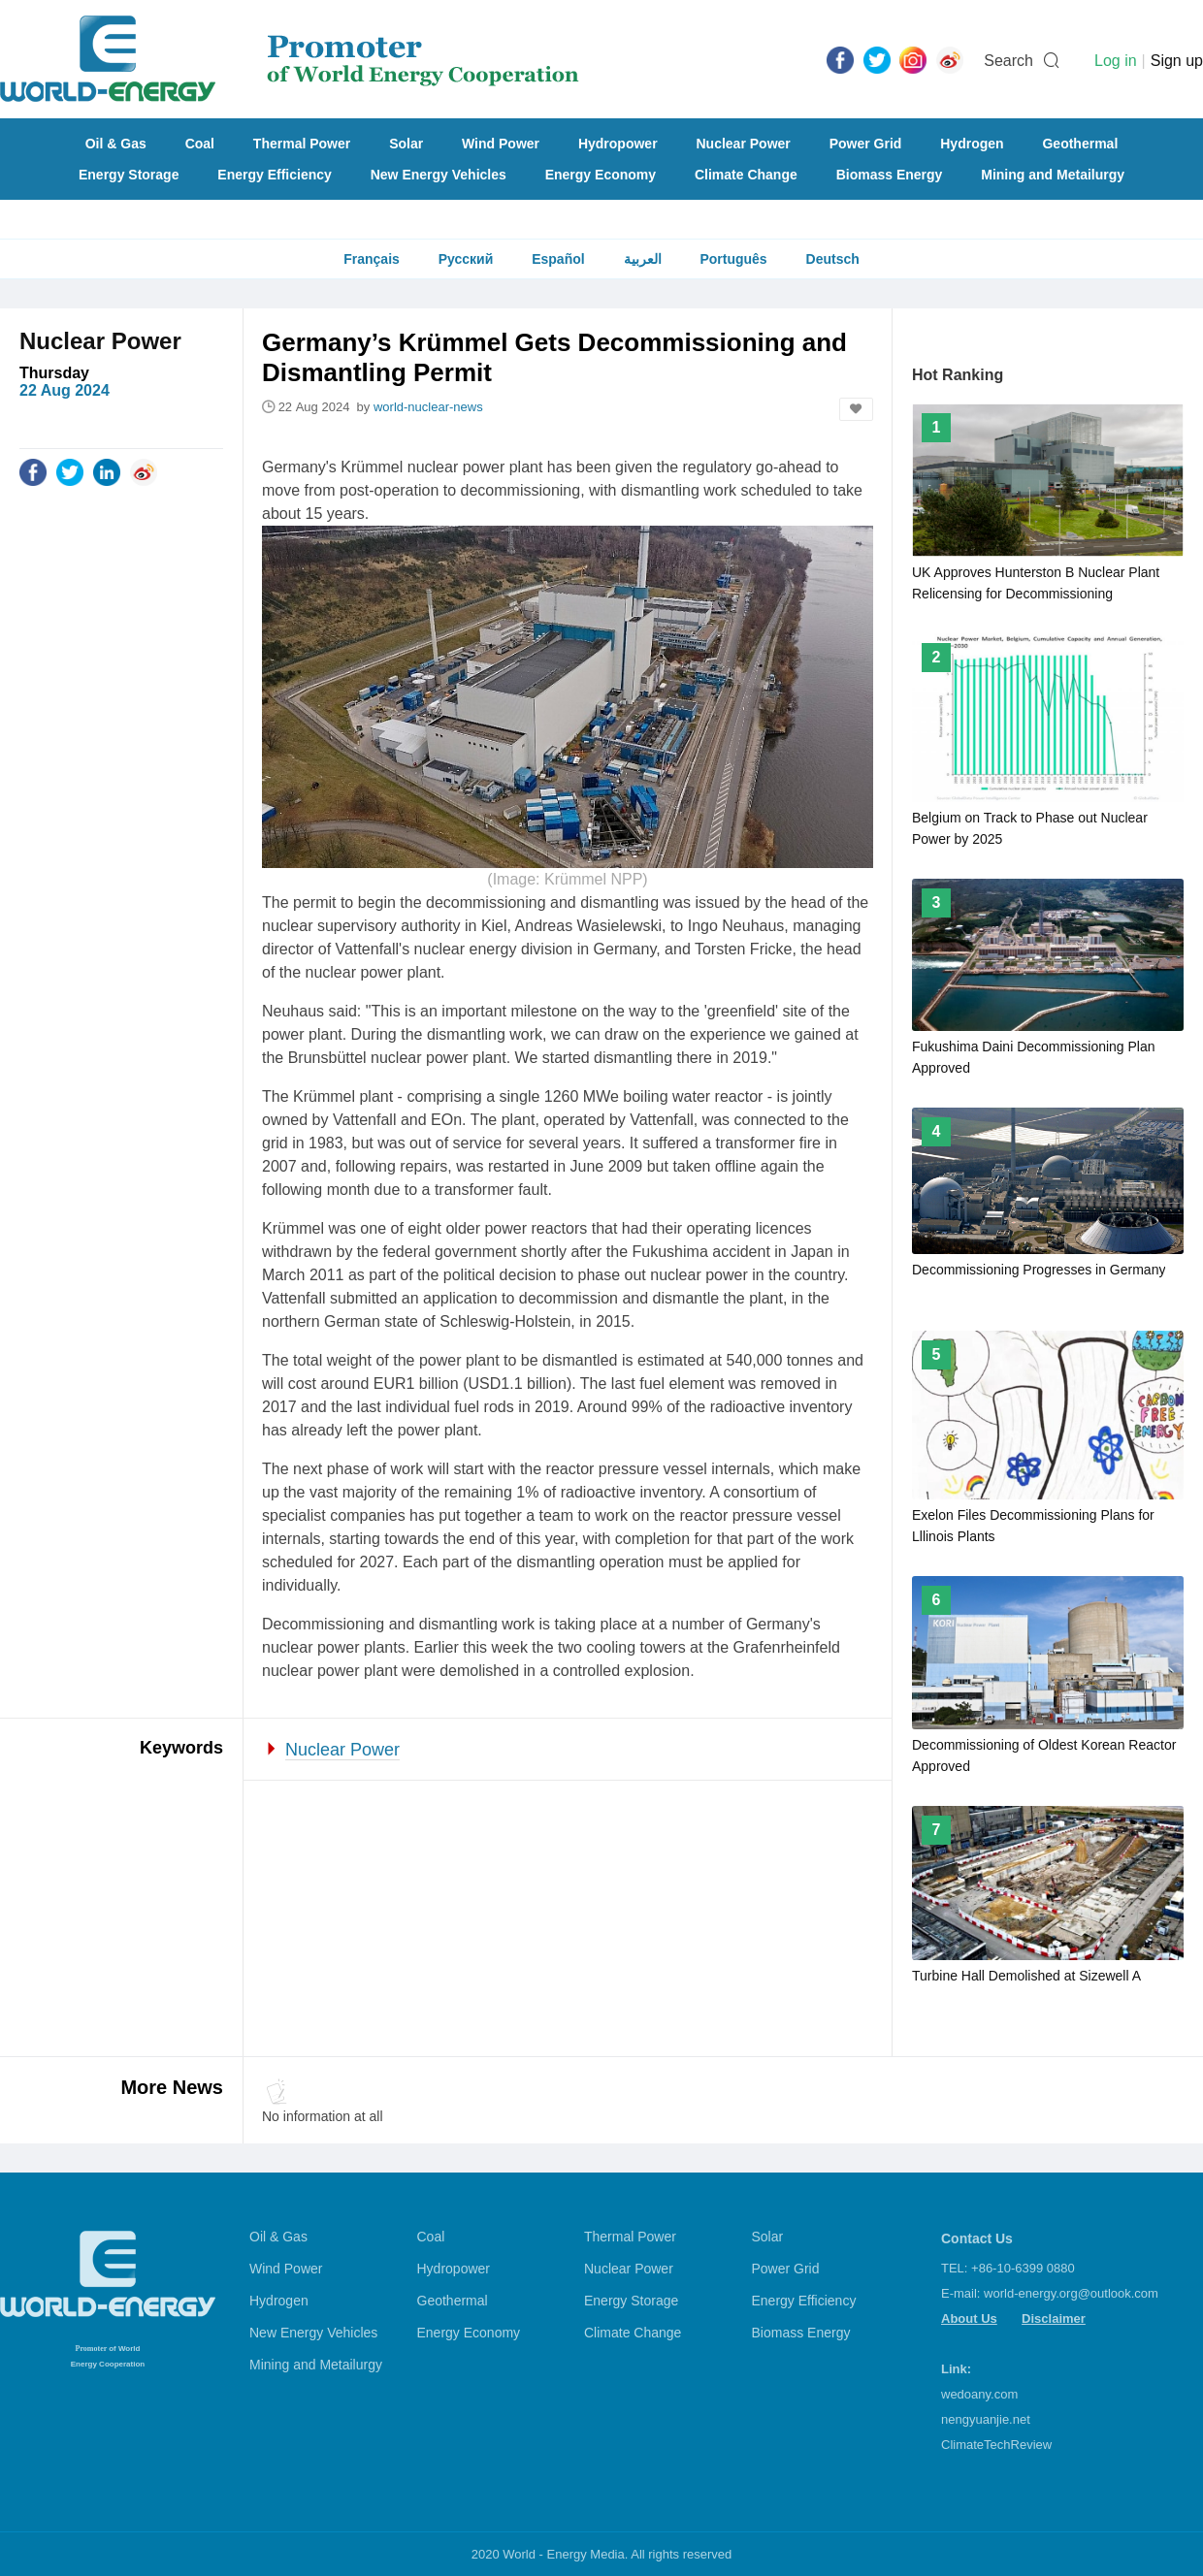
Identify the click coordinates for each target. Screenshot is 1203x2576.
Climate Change (746, 174)
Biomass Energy (889, 174)
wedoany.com (979, 2394)
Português (732, 259)
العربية (643, 259)
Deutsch (833, 259)
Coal (199, 143)
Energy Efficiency (274, 174)
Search (1008, 60)
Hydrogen (971, 143)
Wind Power (500, 143)
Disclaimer (1054, 2318)
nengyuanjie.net (985, 2419)
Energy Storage (129, 174)
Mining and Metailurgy (1052, 174)
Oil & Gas (115, 143)
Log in (1115, 60)
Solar (406, 143)
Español (558, 259)
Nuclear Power (744, 143)
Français (371, 259)
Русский (466, 259)
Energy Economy (600, 174)
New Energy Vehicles (438, 174)
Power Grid (865, 143)
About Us (969, 2318)
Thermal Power (301, 143)
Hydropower (618, 143)
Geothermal (1080, 143)
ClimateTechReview (996, 2444)
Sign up (1177, 60)
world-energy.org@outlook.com (1071, 2293)
